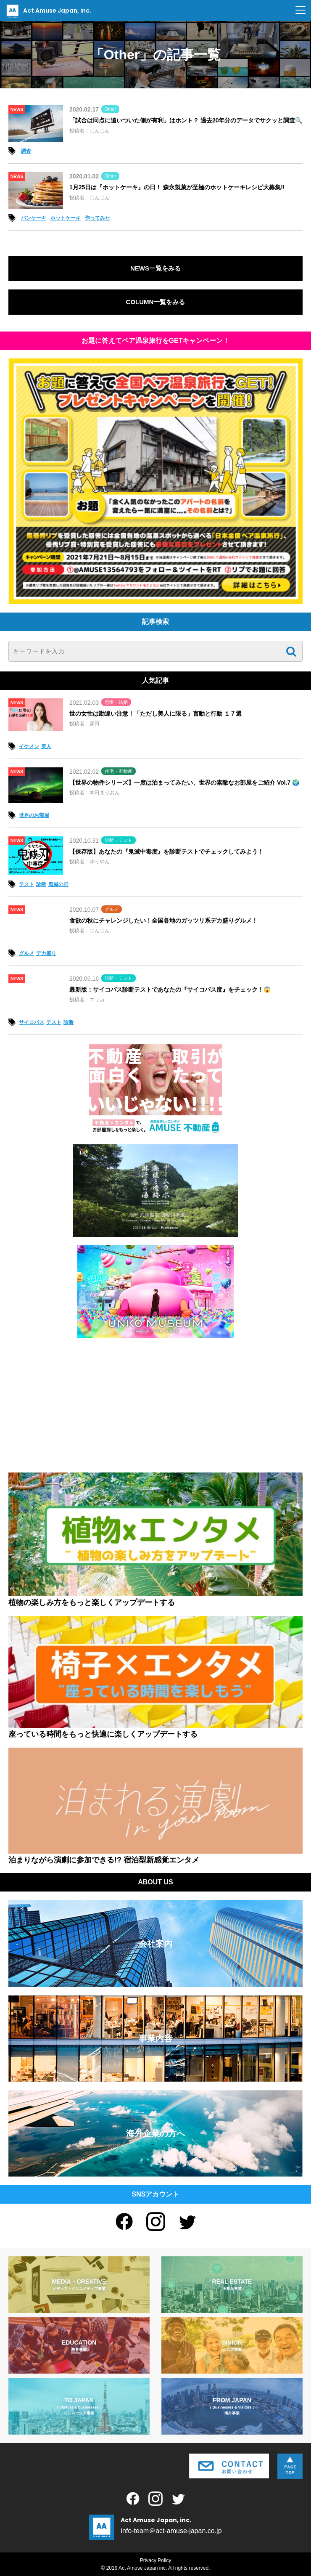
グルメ (112, 909)
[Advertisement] (155, 1405)
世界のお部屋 (34, 815)
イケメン (29, 746)
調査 (26, 151)
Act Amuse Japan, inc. (47, 10)
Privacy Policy (155, 2560)
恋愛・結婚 (116, 702)
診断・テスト (118, 840)
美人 (46, 746)
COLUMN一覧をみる (155, 301)
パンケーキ (33, 218)
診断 (41, 884)
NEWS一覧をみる (155, 268)
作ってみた (97, 218)
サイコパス (31, 1022)
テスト (26, 884)
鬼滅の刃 (58, 884)
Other (110, 108)
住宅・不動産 (118, 771)
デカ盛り (46, 953)
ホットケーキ (65, 218)
